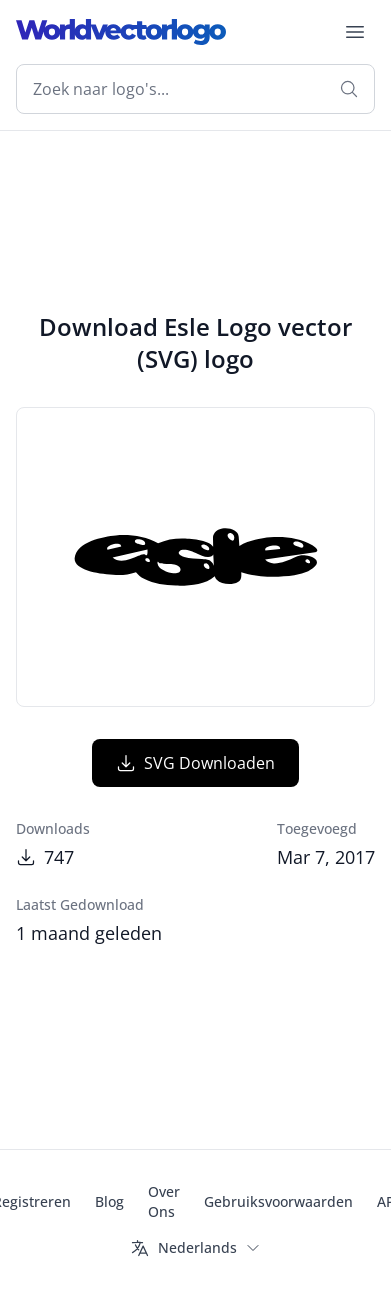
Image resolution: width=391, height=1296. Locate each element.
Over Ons (164, 1201)
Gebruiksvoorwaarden (278, 1201)
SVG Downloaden (195, 763)
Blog (109, 1201)
